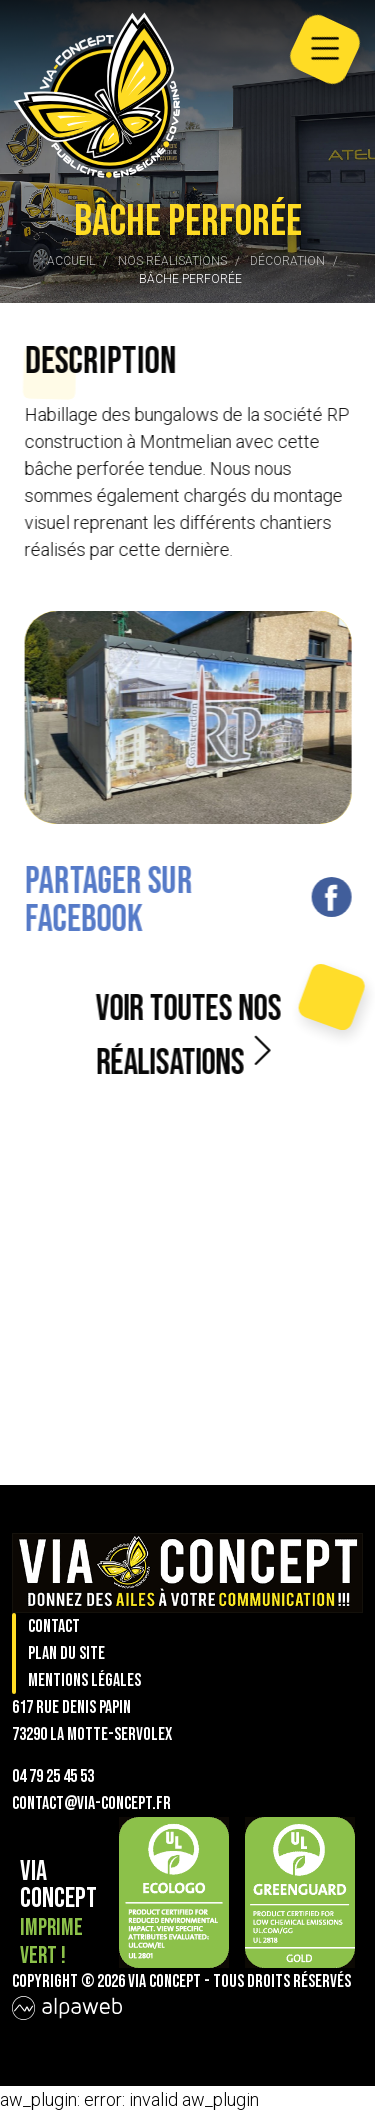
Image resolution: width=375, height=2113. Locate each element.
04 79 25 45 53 (53, 1776)
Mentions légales (84, 1680)
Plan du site (66, 1653)
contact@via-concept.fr (91, 1803)
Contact (54, 1626)
